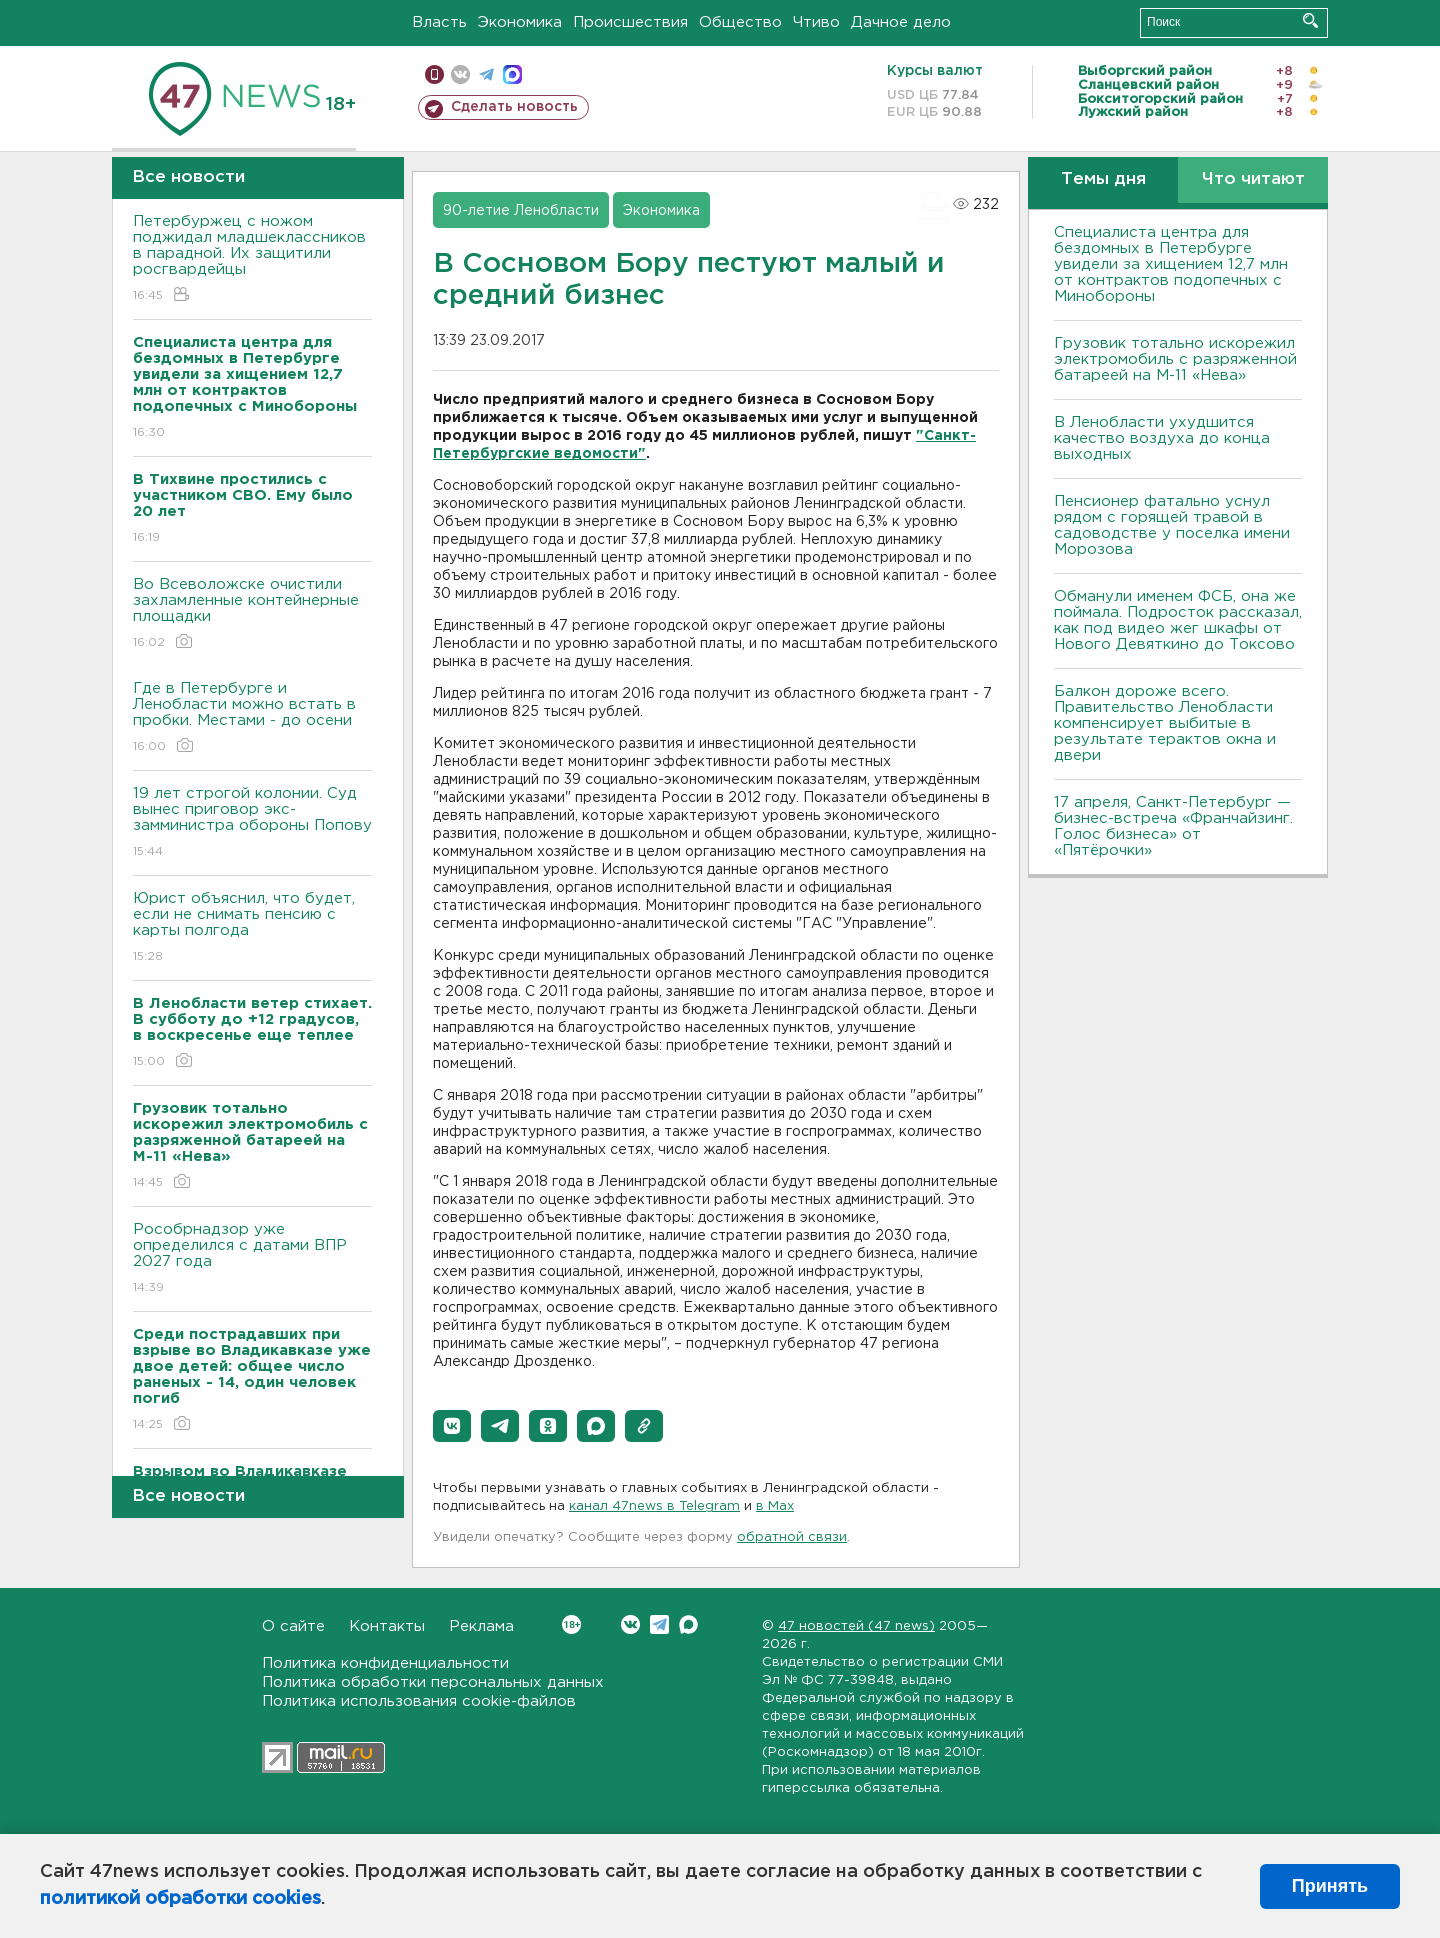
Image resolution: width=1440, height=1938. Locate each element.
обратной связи (792, 1537)
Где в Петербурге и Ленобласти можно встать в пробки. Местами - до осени (252, 718)
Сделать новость (514, 107)
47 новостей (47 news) (856, 1626)
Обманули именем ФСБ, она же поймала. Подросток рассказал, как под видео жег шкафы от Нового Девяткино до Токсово (1178, 620)
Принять (1330, 1886)
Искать (1310, 20)
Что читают (1253, 179)
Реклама (481, 1626)
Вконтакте (571, 1624)
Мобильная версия (434, 74)
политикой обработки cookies (180, 1899)
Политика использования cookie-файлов (419, 1701)
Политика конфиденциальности (385, 1663)
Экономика (520, 22)
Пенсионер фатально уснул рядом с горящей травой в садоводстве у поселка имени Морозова (1172, 525)
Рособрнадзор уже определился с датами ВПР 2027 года (252, 1259)
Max (688, 1624)
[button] (452, 1426)
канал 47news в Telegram (654, 1506)
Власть (439, 22)
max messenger (512, 74)
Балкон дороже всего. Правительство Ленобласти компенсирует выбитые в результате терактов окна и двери (1165, 723)
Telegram (659, 1624)
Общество (740, 22)
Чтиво (816, 22)
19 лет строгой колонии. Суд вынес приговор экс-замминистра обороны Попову (252, 823)
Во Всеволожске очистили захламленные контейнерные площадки (252, 614)
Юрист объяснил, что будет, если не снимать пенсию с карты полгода (252, 928)
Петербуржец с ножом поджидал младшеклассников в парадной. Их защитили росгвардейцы (252, 259)
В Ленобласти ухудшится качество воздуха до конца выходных (1162, 438)
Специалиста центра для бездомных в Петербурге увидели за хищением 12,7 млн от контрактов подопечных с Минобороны (1171, 264)
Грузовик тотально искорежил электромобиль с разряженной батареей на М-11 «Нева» (1175, 359)
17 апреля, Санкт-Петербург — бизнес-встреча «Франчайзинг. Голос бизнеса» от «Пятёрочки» (1173, 826)
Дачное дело (901, 22)
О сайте (293, 1626)
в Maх (775, 1506)
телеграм (486, 74)
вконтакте (460, 74)
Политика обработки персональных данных (433, 1682)
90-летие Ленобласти (521, 211)
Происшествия (630, 22)
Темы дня (1103, 179)
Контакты (387, 1626)
